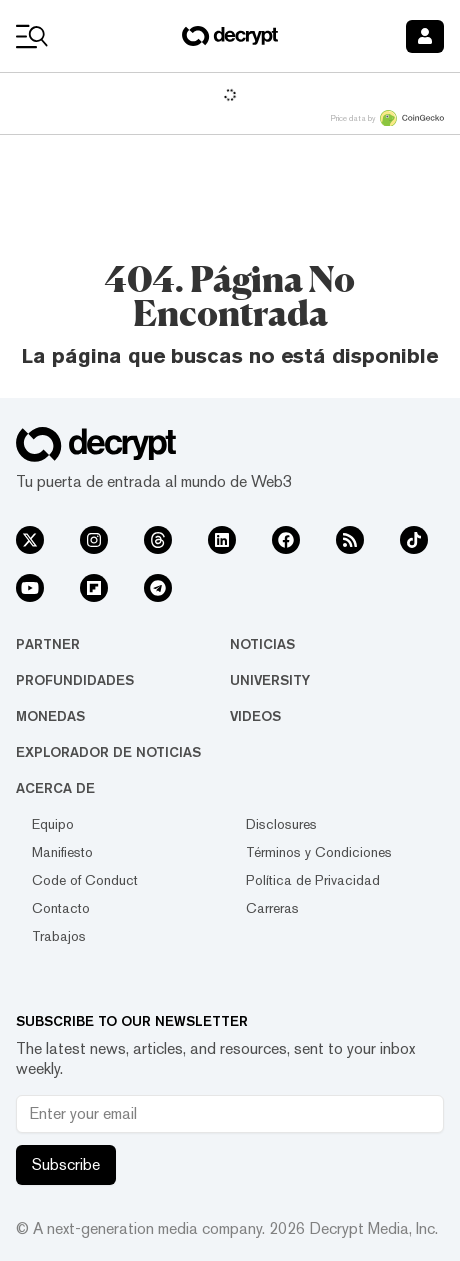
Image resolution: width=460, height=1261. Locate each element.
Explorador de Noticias (108, 752)
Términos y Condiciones (319, 852)
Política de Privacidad (313, 880)
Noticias (262, 644)
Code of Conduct (85, 880)
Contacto (61, 908)
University (270, 680)
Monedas (50, 716)
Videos (255, 716)
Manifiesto (62, 852)
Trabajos (59, 936)
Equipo (53, 824)
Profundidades (75, 680)
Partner (48, 644)
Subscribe (66, 1164)
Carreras (272, 908)
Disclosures (281, 824)
